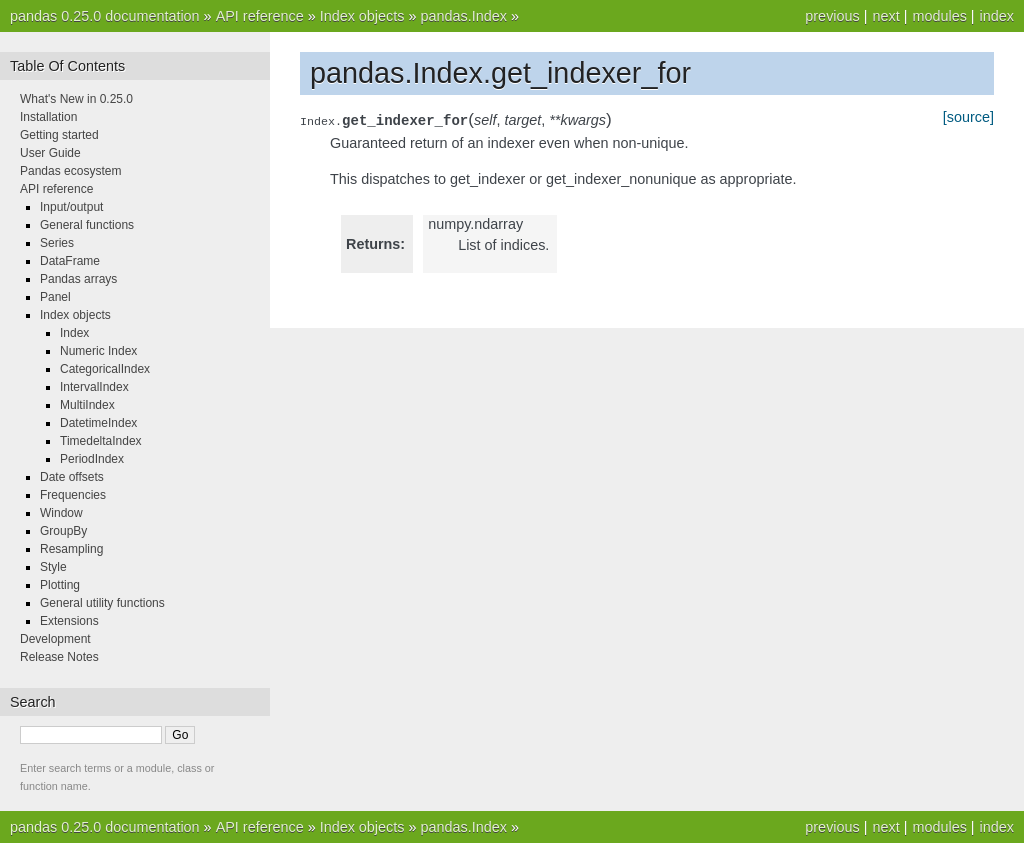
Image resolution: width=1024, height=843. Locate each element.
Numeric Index (98, 351)
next (885, 16)
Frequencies (73, 495)
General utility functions (102, 603)
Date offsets (72, 477)
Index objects (362, 16)
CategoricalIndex (105, 369)
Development (55, 639)
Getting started (59, 135)
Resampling (71, 549)
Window (61, 513)
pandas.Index (463, 16)
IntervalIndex (94, 387)
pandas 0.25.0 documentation (105, 16)
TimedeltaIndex (101, 441)
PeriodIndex (92, 459)
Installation (48, 117)
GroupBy (63, 531)
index (997, 16)
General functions (87, 225)
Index (74, 333)
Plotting (60, 585)
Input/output (71, 207)
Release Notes (59, 657)
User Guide (50, 153)
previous (832, 16)
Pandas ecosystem (70, 171)
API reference (260, 16)
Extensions (69, 621)
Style (53, 567)
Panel (55, 297)
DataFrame (70, 261)
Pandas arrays (78, 279)
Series (57, 243)
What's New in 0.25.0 (76, 99)
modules (939, 16)
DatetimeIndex (98, 423)
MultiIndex (87, 405)
